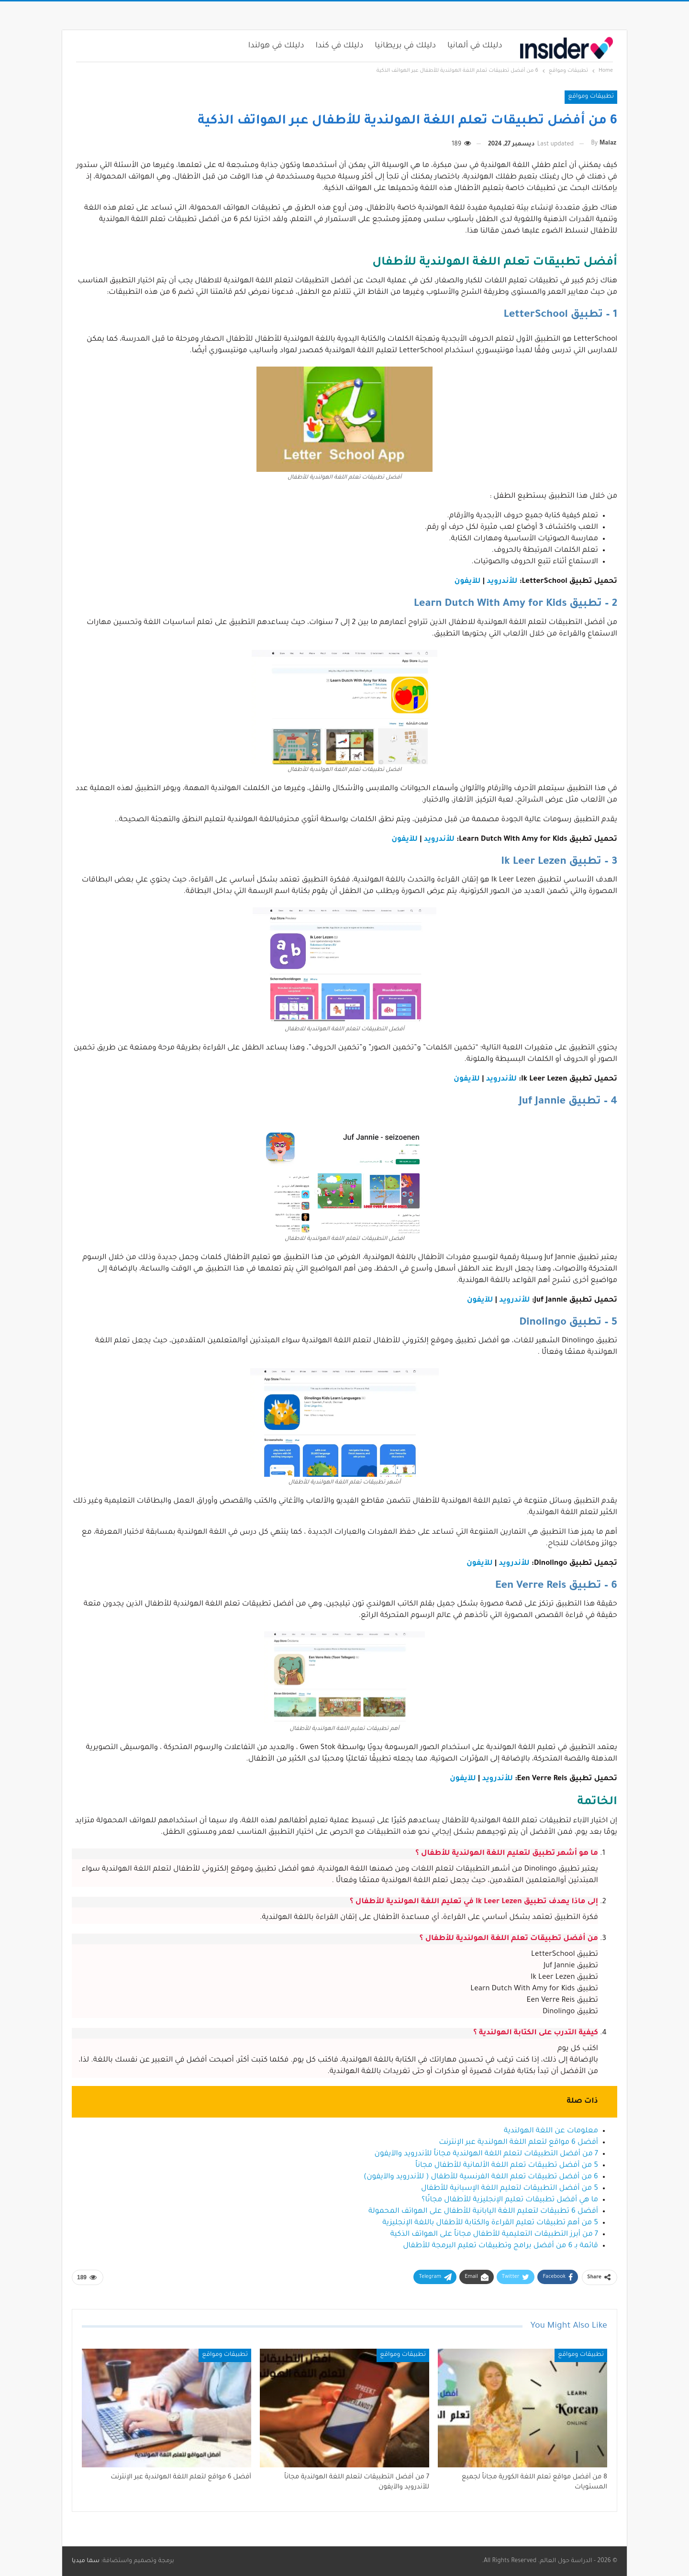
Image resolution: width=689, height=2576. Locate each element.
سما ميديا (86, 2561)
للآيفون (468, 582)
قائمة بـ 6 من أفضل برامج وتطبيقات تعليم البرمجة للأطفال (500, 2246)
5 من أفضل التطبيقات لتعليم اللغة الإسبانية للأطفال (509, 2189)
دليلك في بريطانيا (405, 46)
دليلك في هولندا (276, 46)
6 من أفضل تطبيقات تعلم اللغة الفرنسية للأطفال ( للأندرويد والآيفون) (481, 2177)
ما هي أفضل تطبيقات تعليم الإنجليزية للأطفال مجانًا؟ (510, 2200)
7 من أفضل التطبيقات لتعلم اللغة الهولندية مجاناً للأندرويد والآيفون (486, 2154)
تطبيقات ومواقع (591, 96)
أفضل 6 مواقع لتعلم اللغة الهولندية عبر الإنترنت (518, 2143)
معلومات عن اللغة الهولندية (551, 2131)
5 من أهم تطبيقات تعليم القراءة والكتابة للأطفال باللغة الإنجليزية (490, 2223)
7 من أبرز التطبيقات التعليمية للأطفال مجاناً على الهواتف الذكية (494, 2234)
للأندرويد (502, 582)
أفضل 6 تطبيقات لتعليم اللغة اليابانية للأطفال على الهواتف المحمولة (483, 2212)
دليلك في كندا (340, 46)
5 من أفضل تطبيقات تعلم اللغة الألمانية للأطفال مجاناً (506, 2166)
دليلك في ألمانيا (474, 46)
